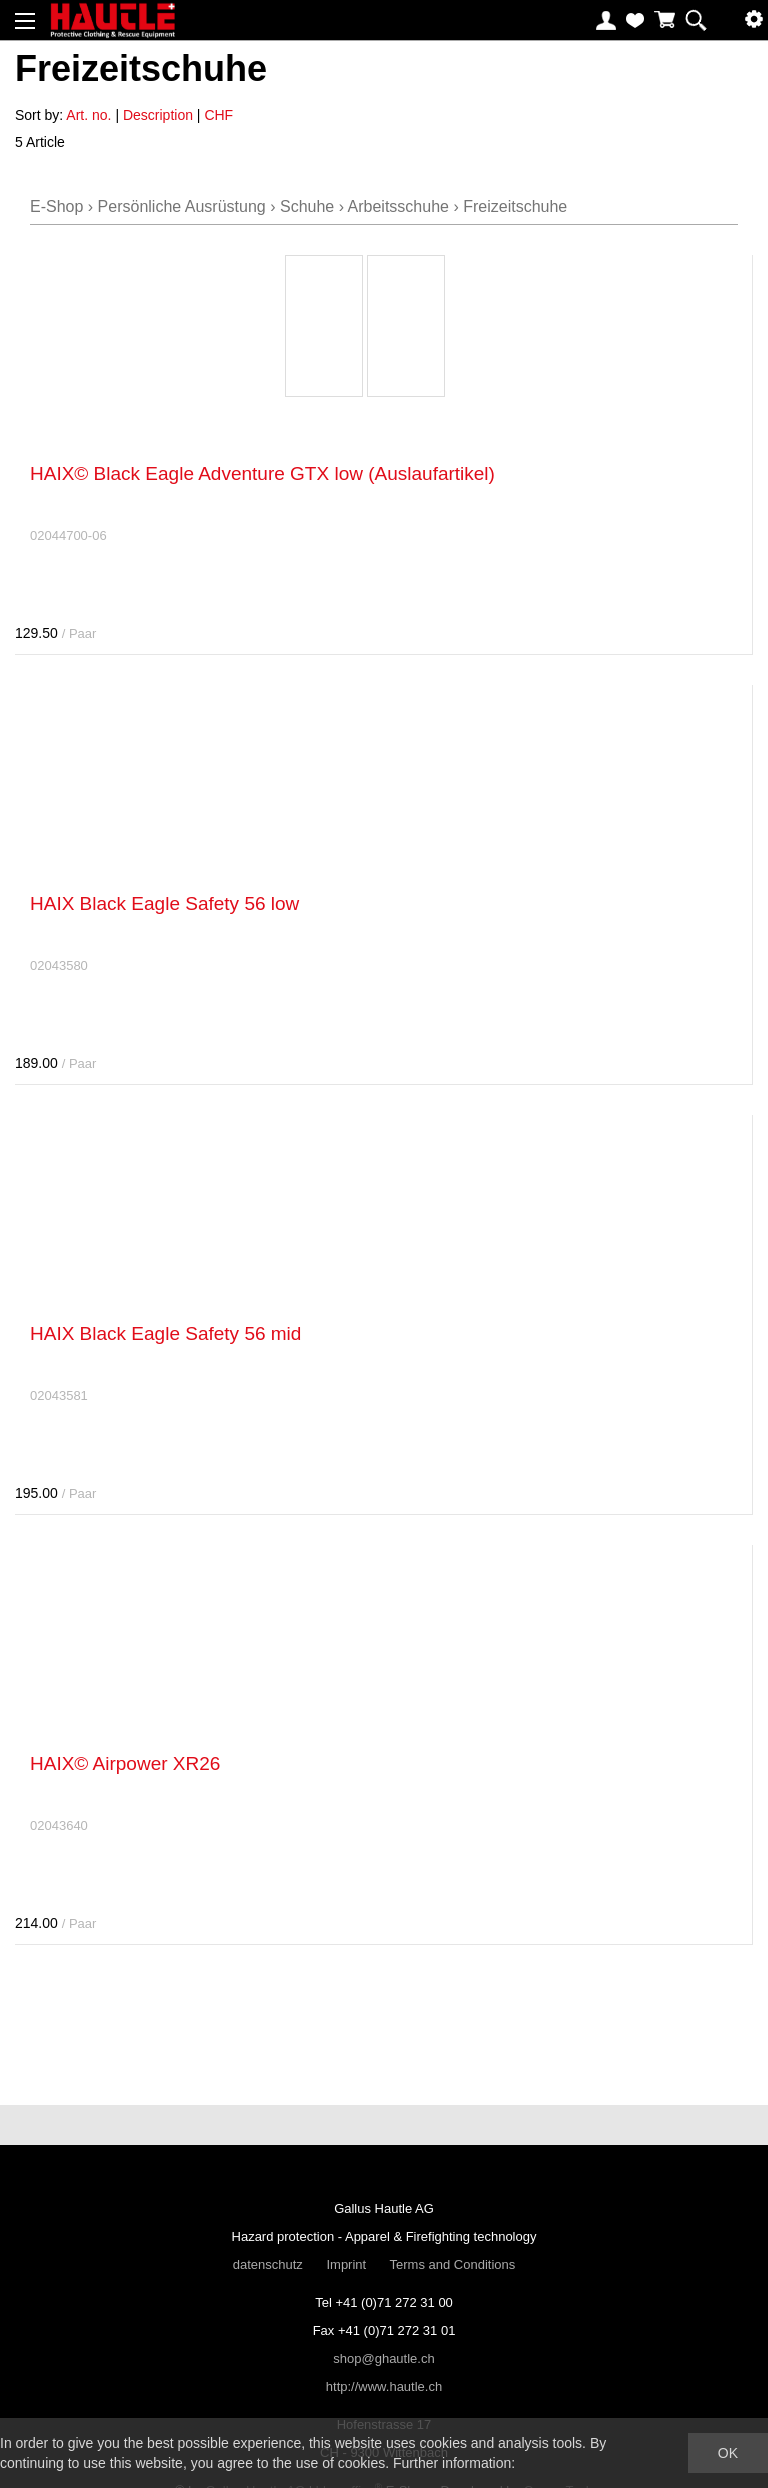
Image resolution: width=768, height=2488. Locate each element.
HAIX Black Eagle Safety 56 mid (165, 1333)
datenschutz (268, 2264)
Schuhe (307, 206)
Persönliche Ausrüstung (182, 206)
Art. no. (88, 115)
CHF (218, 115)
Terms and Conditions (453, 2264)
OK (728, 2453)
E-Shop (56, 206)
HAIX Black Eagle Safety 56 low (164, 903)
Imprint (346, 2264)
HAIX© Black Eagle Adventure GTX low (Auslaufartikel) (262, 473)
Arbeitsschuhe (398, 206)
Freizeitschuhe (515, 206)
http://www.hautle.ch (384, 2386)
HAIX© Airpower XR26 (125, 1763)
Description (158, 115)
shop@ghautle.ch (383, 2358)
